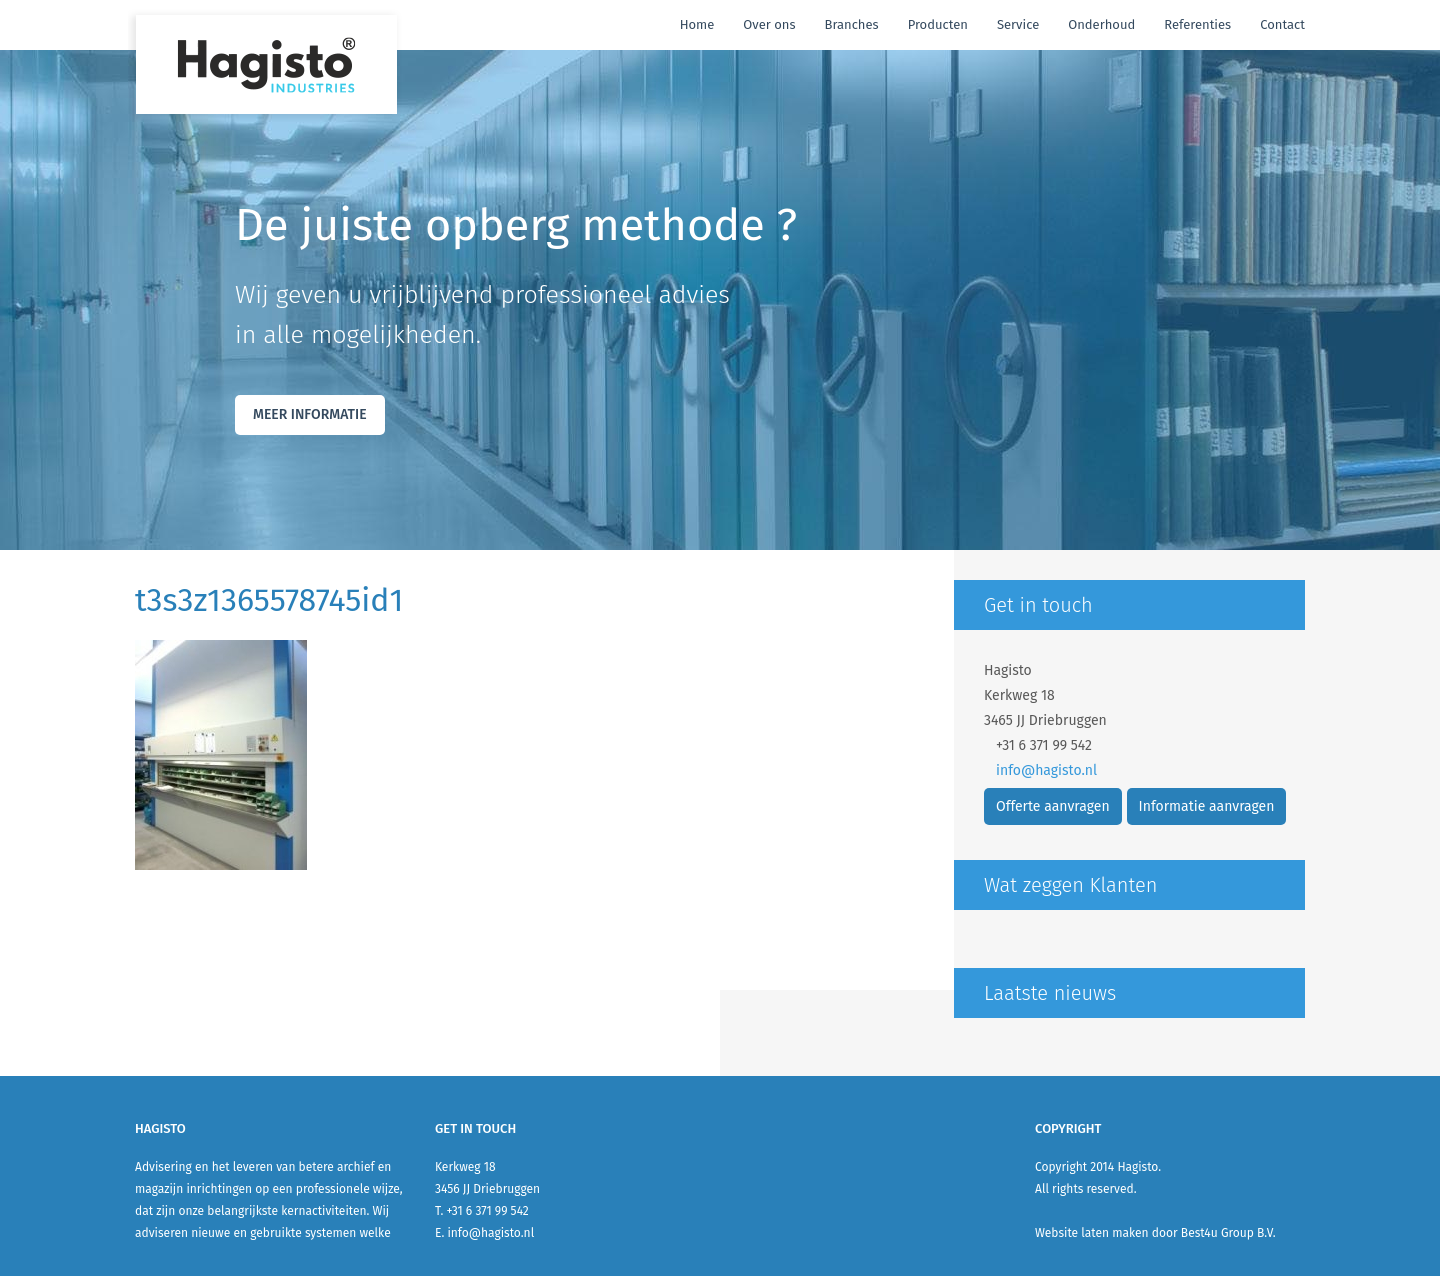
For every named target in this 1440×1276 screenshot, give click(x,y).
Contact (1282, 24)
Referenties (1197, 24)
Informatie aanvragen (1207, 806)
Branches (851, 24)
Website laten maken (1092, 1233)
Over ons (769, 24)
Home (697, 24)
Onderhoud (1101, 24)
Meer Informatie (310, 414)
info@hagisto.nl (1046, 770)
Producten (938, 24)
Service (1018, 24)
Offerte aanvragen (1053, 806)
